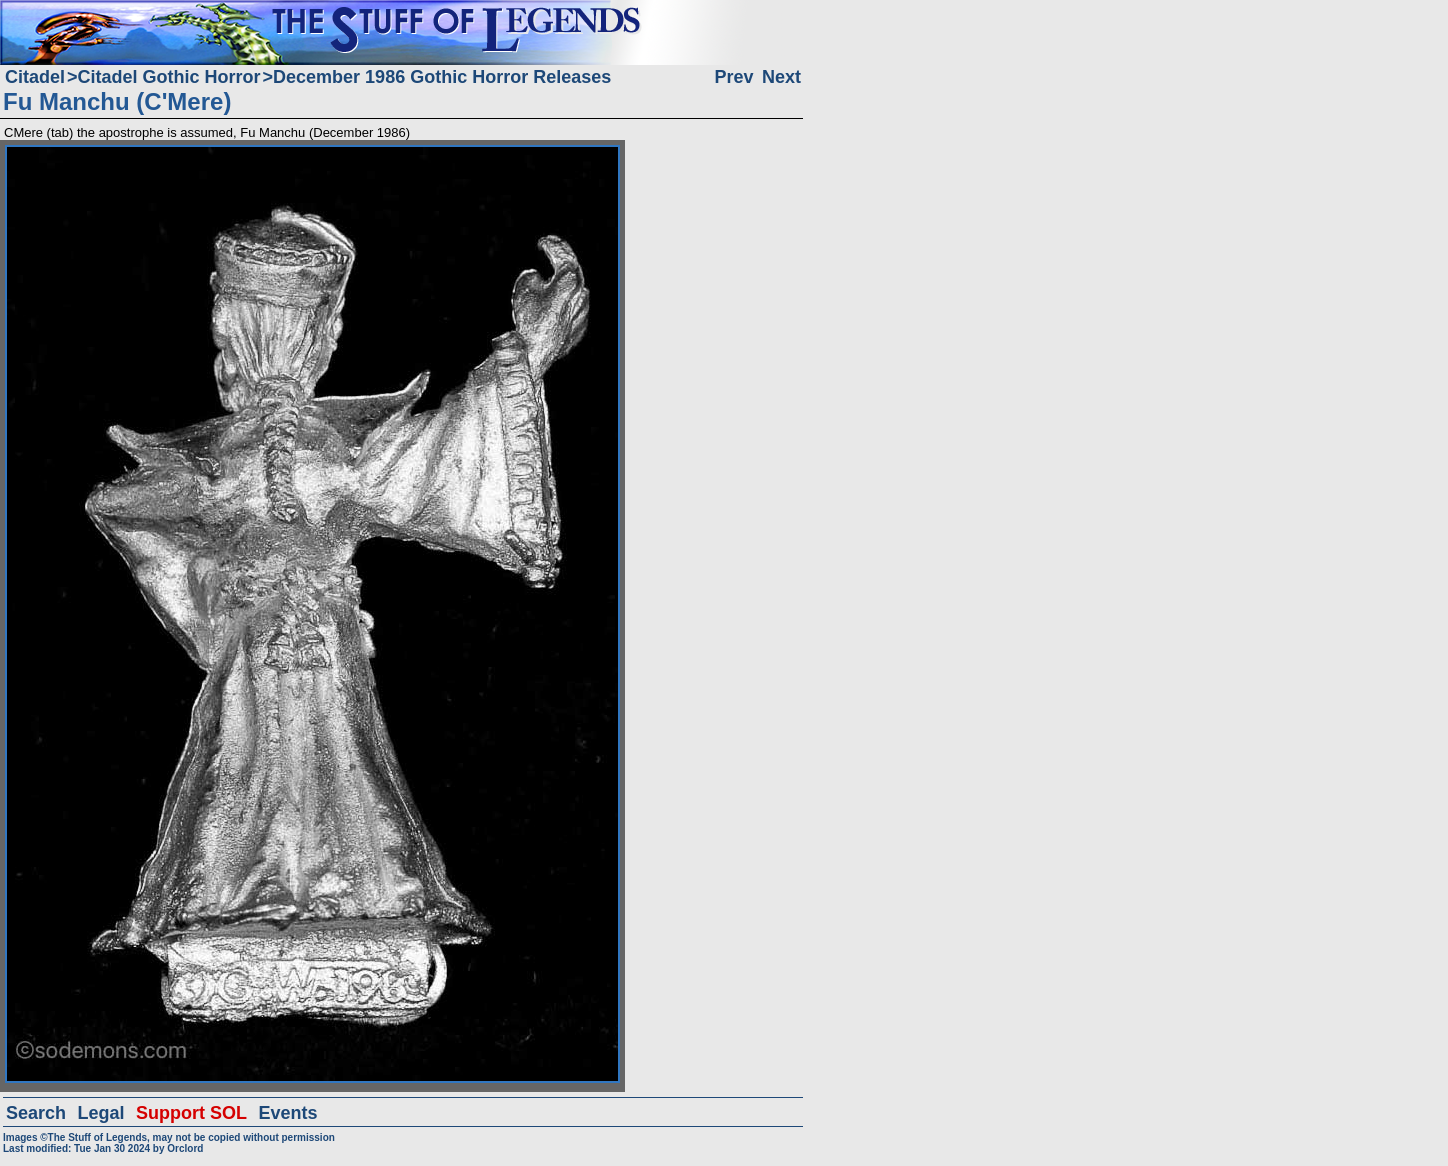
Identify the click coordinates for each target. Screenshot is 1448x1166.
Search (36, 1113)
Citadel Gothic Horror (169, 77)
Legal (101, 1113)
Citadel (35, 77)
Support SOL (191, 1113)
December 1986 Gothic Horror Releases (442, 77)
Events (287, 1113)
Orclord (185, 1148)
